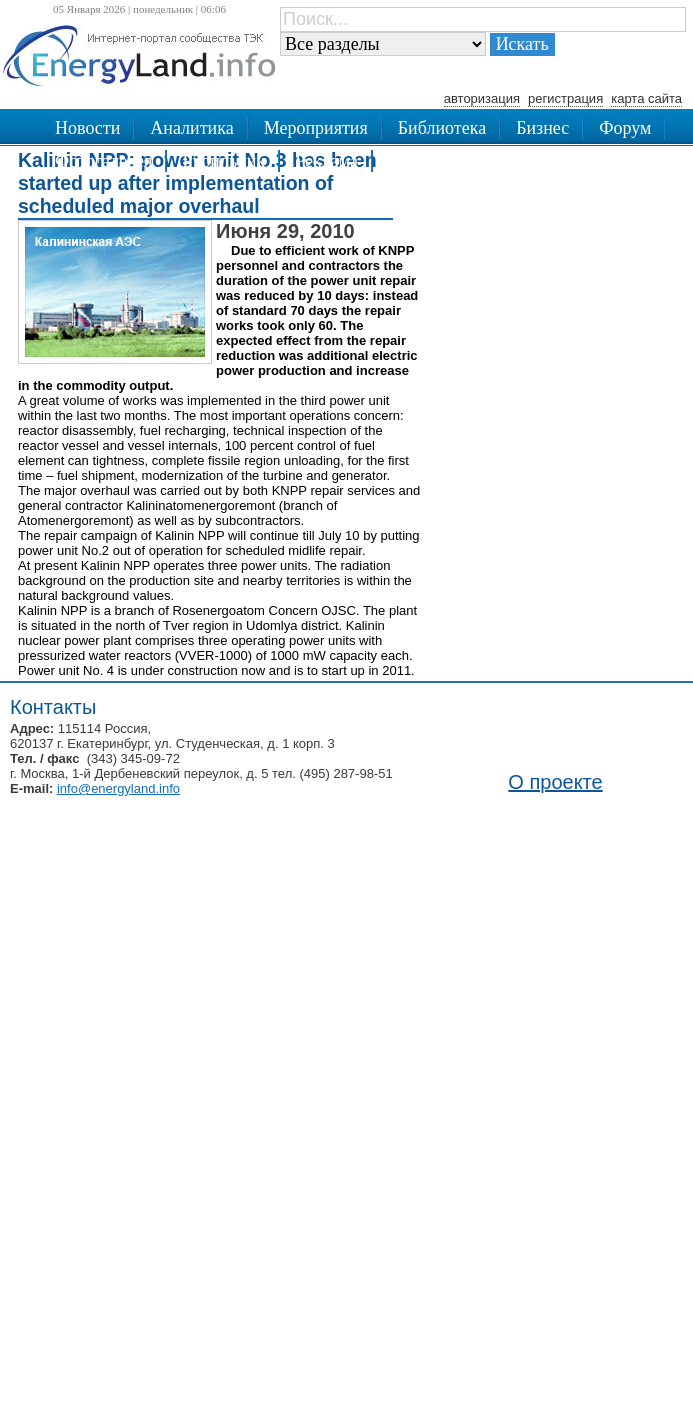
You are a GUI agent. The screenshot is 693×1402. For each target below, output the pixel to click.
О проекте (555, 782)
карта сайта (646, 98)
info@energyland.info (118, 788)
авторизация (482, 98)
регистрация (565, 98)
